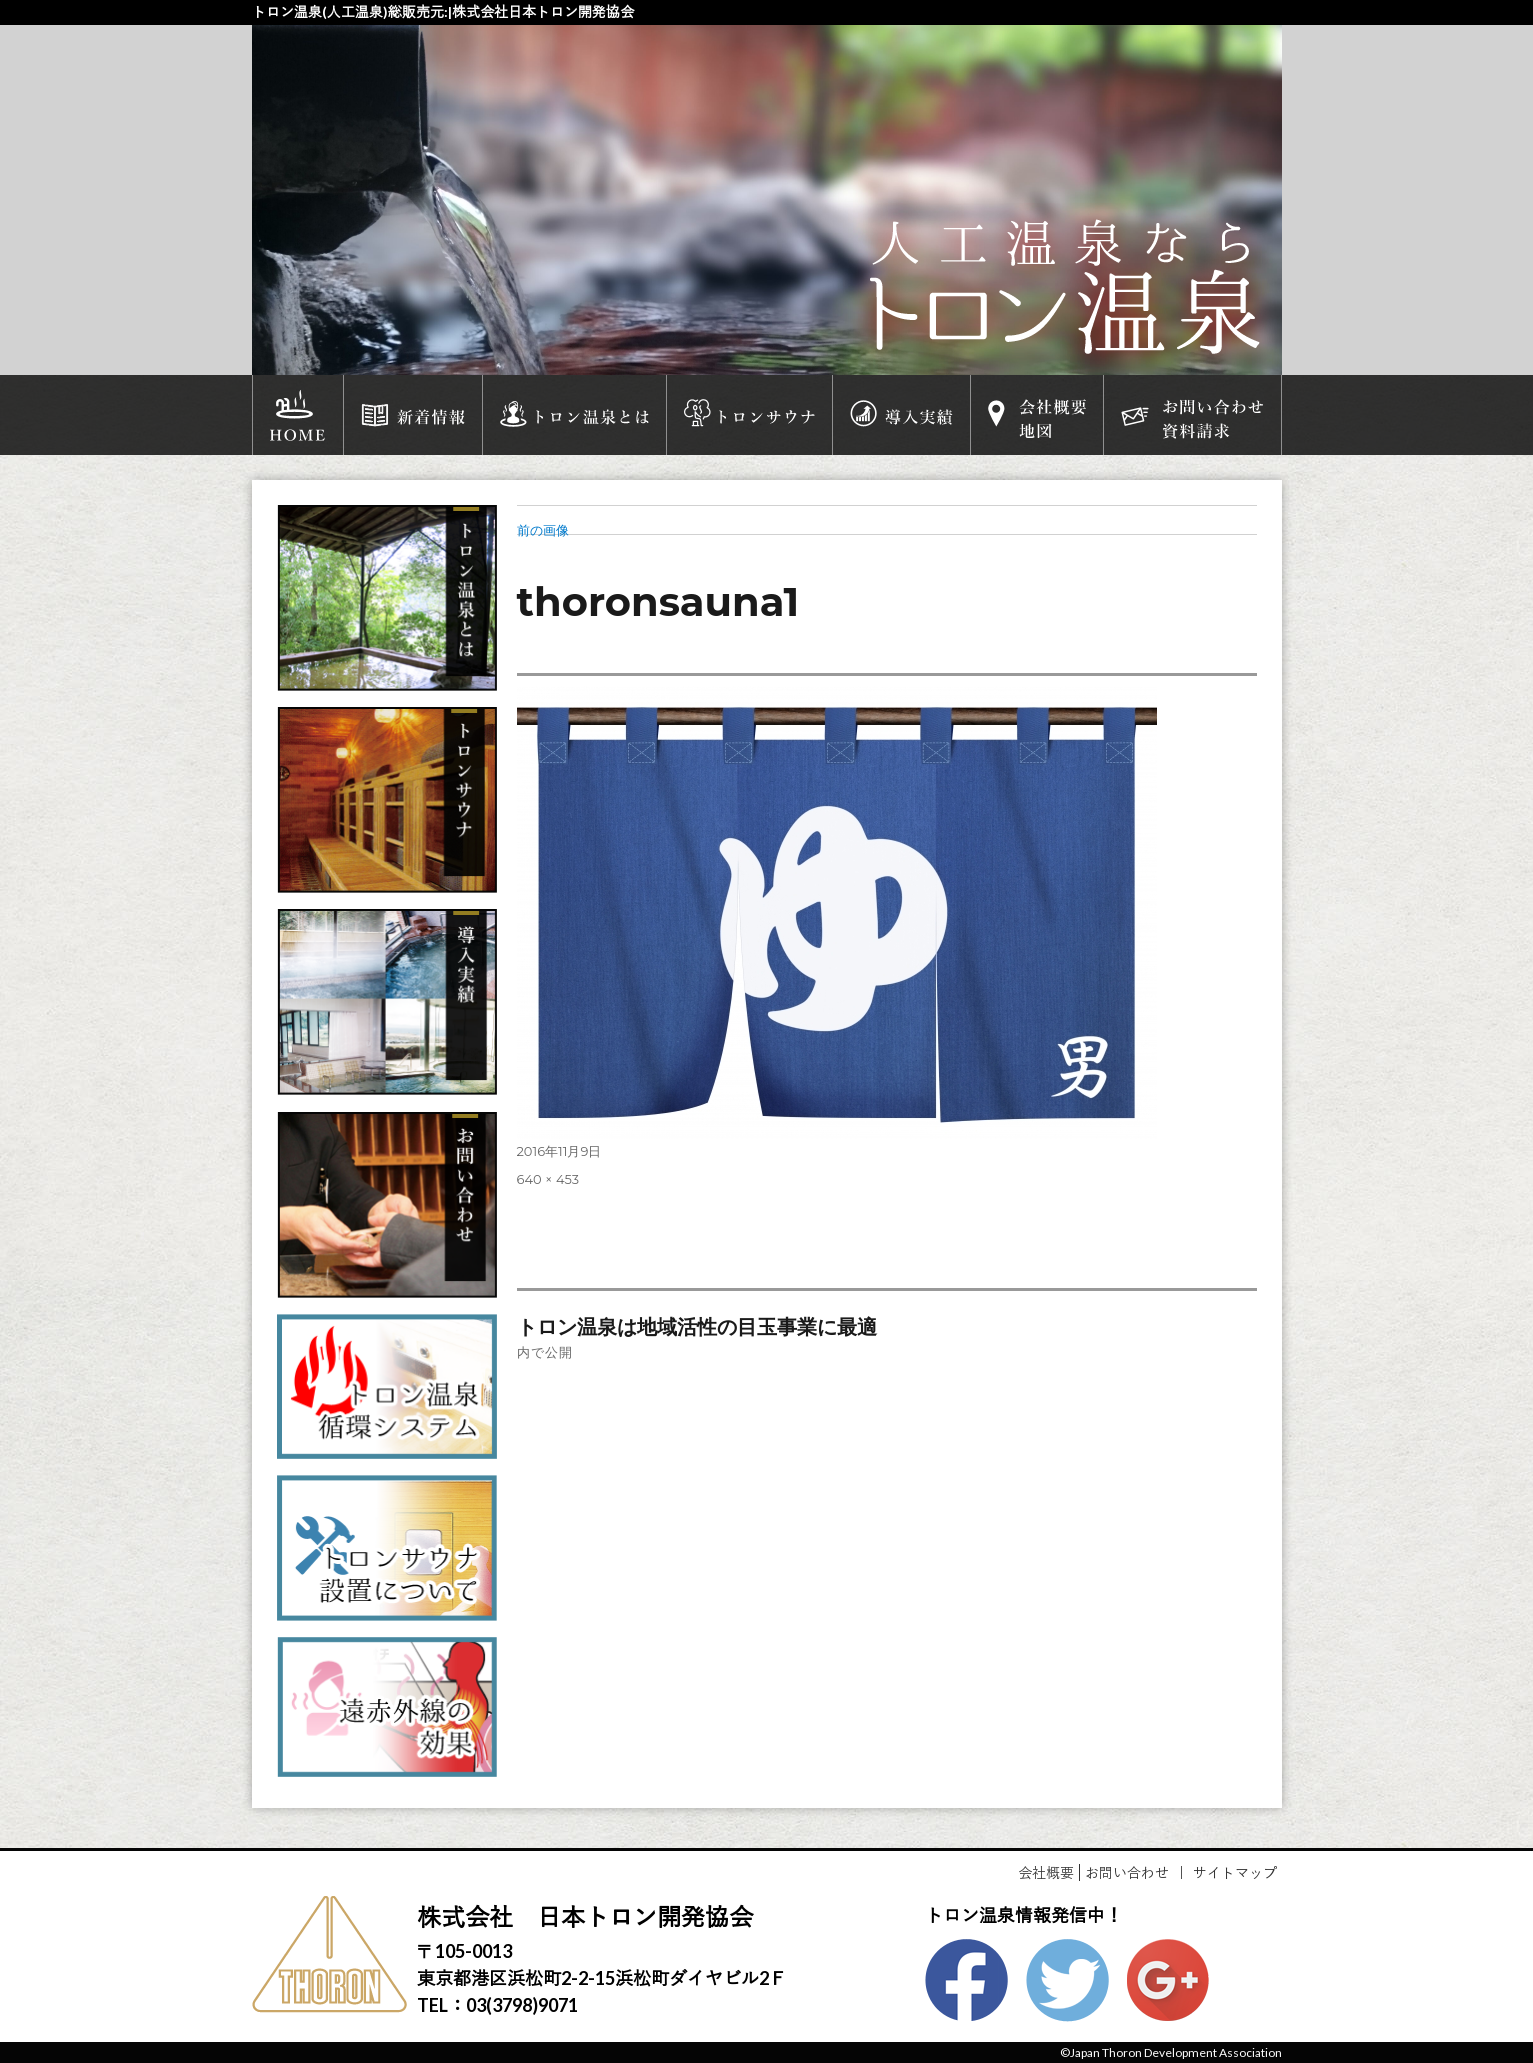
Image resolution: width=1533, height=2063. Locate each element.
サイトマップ (1235, 1872)
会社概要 (1046, 1872)
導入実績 (901, 415)
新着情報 (413, 415)
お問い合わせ (1127, 1872)
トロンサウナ (749, 415)
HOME (298, 415)
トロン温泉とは (574, 415)
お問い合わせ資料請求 (1192, 415)
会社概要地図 (1037, 415)
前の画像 (543, 530)
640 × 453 (548, 1179)
